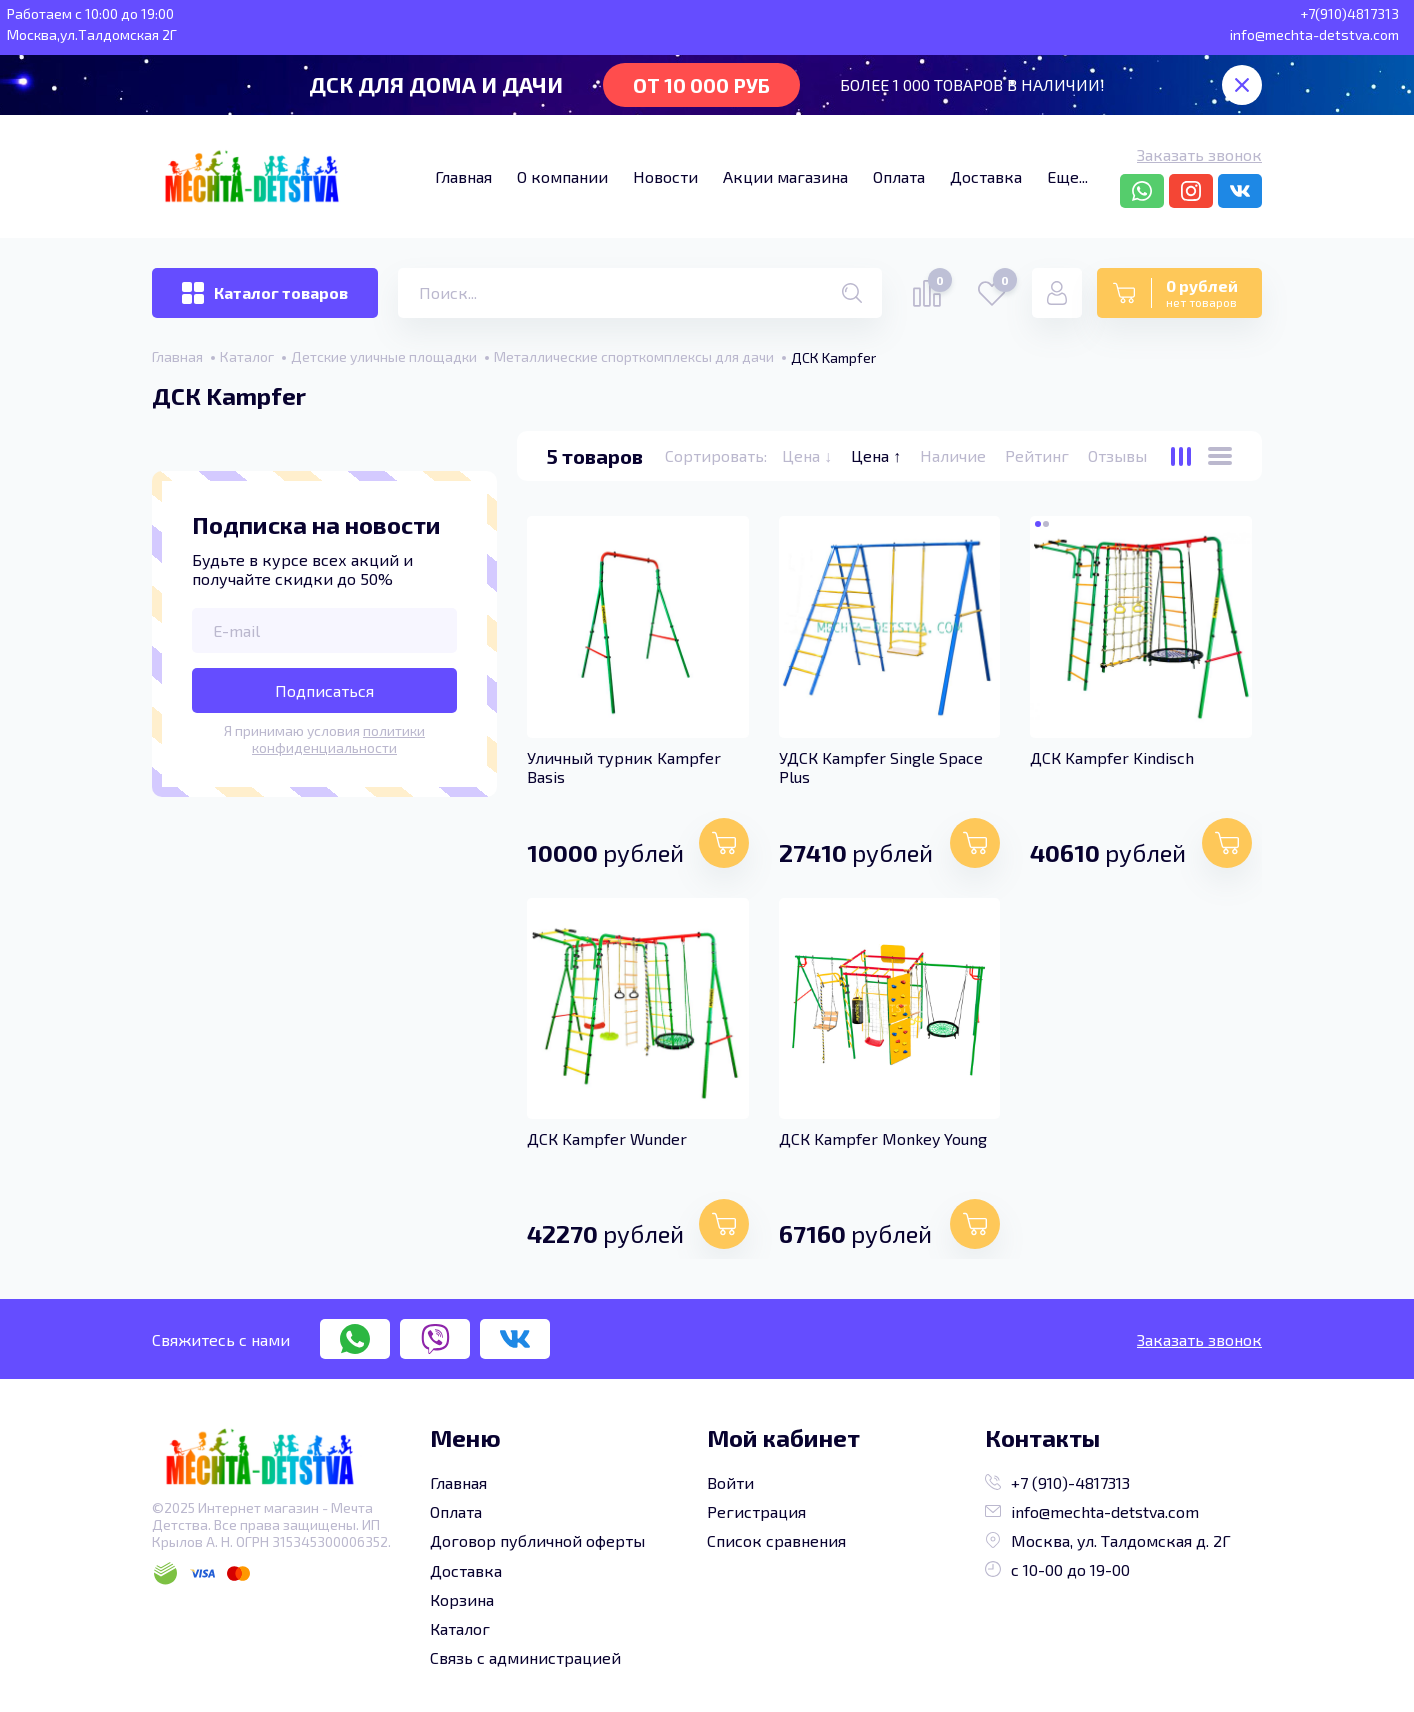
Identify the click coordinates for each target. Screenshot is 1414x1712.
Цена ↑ (878, 455)
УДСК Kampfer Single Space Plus (881, 767)
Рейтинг (1039, 455)
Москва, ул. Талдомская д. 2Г (1108, 1540)
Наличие (955, 455)
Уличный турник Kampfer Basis (624, 767)
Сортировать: (716, 455)
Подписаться (324, 690)
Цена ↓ (809, 455)
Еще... (1067, 176)
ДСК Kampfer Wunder (607, 1138)
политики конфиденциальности (338, 739)
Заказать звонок (1199, 154)
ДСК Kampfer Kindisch (1112, 757)
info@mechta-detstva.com (1092, 1511)
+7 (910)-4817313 (1057, 1482)
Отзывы (1117, 455)
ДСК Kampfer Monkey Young (883, 1138)
